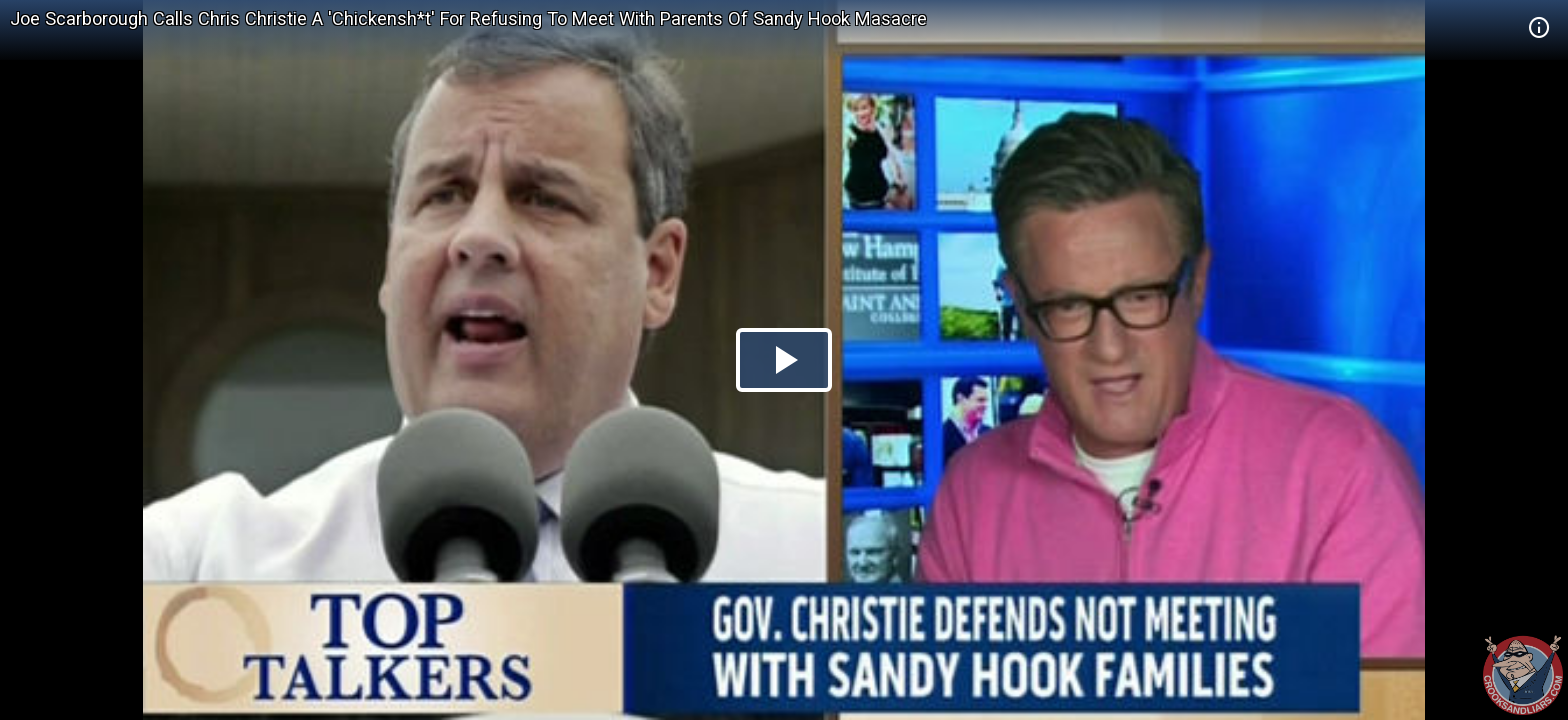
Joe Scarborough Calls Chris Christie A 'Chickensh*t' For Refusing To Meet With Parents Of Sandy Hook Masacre (468, 18)
